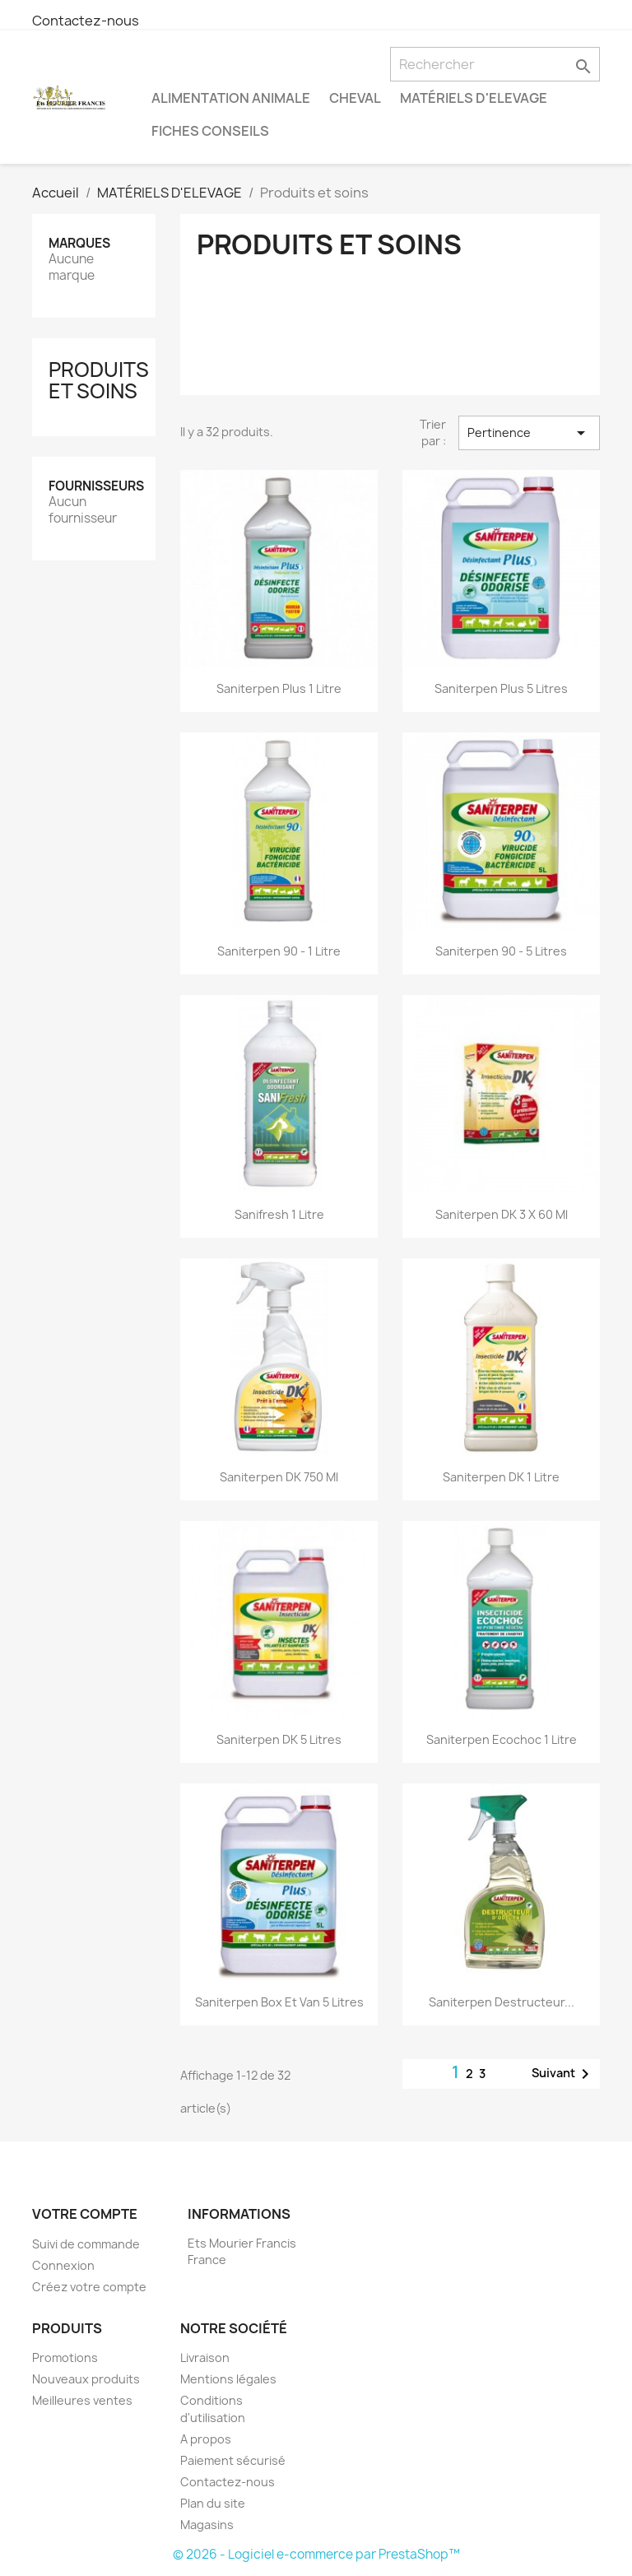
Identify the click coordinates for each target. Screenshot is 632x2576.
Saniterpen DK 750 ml (279, 1477)
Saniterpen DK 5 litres (279, 1739)
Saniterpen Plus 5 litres (501, 688)
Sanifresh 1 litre (279, 1214)
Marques (79, 243)
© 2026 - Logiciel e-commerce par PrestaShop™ (316, 2554)
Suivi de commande (86, 2244)
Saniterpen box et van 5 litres (279, 2002)
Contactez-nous (85, 21)
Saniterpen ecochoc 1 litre (501, 1739)
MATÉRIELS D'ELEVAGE (473, 98)
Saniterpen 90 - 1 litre (279, 951)
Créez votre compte (89, 2287)
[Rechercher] (495, 64)
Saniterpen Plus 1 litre (279, 688)
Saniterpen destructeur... (501, 2002)
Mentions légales (228, 2379)
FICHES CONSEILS (210, 131)
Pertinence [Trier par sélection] (529, 433)
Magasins (207, 2524)
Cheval (355, 98)
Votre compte (84, 2214)
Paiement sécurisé (233, 2460)
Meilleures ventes (82, 2400)
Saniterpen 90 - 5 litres (501, 951)
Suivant (563, 2074)
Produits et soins (99, 380)
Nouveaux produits (86, 2379)
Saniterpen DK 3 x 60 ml (501, 1214)
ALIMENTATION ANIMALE (230, 98)
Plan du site (212, 2503)
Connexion (63, 2265)
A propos (205, 2439)
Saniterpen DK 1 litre (501, 1477)
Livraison (205, 2357)
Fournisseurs (96, 486)
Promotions (65, 2357)
